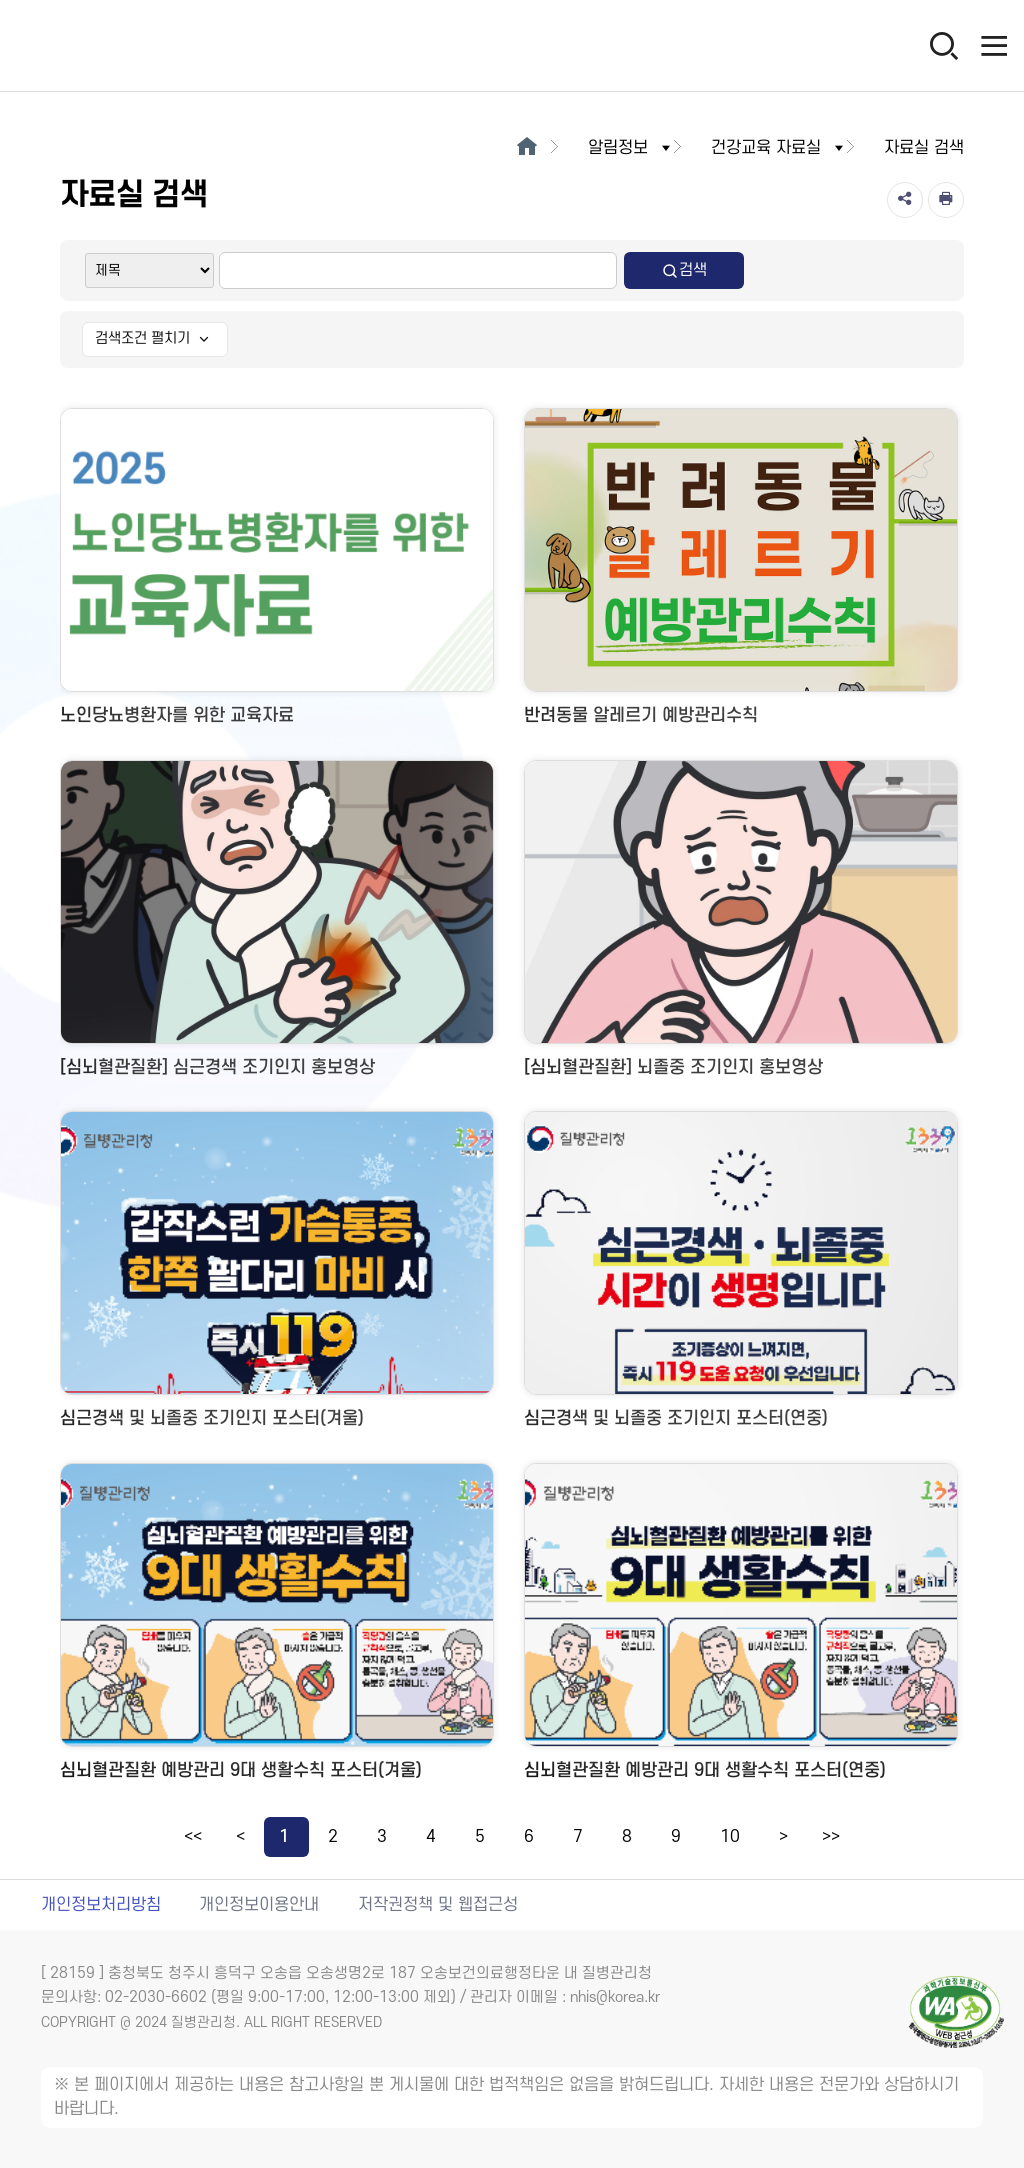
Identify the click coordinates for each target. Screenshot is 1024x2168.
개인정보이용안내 (259, 1905)
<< (193, 1837)
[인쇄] (946, 200)
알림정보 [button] (631, 148)
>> (831, 1837)
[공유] (905, 200)
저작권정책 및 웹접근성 (438, 1905)
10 (730, 1837)
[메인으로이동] (526, 148)
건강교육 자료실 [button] (779, 148)
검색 (684, 270)
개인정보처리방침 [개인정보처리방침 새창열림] (101, 1905)
